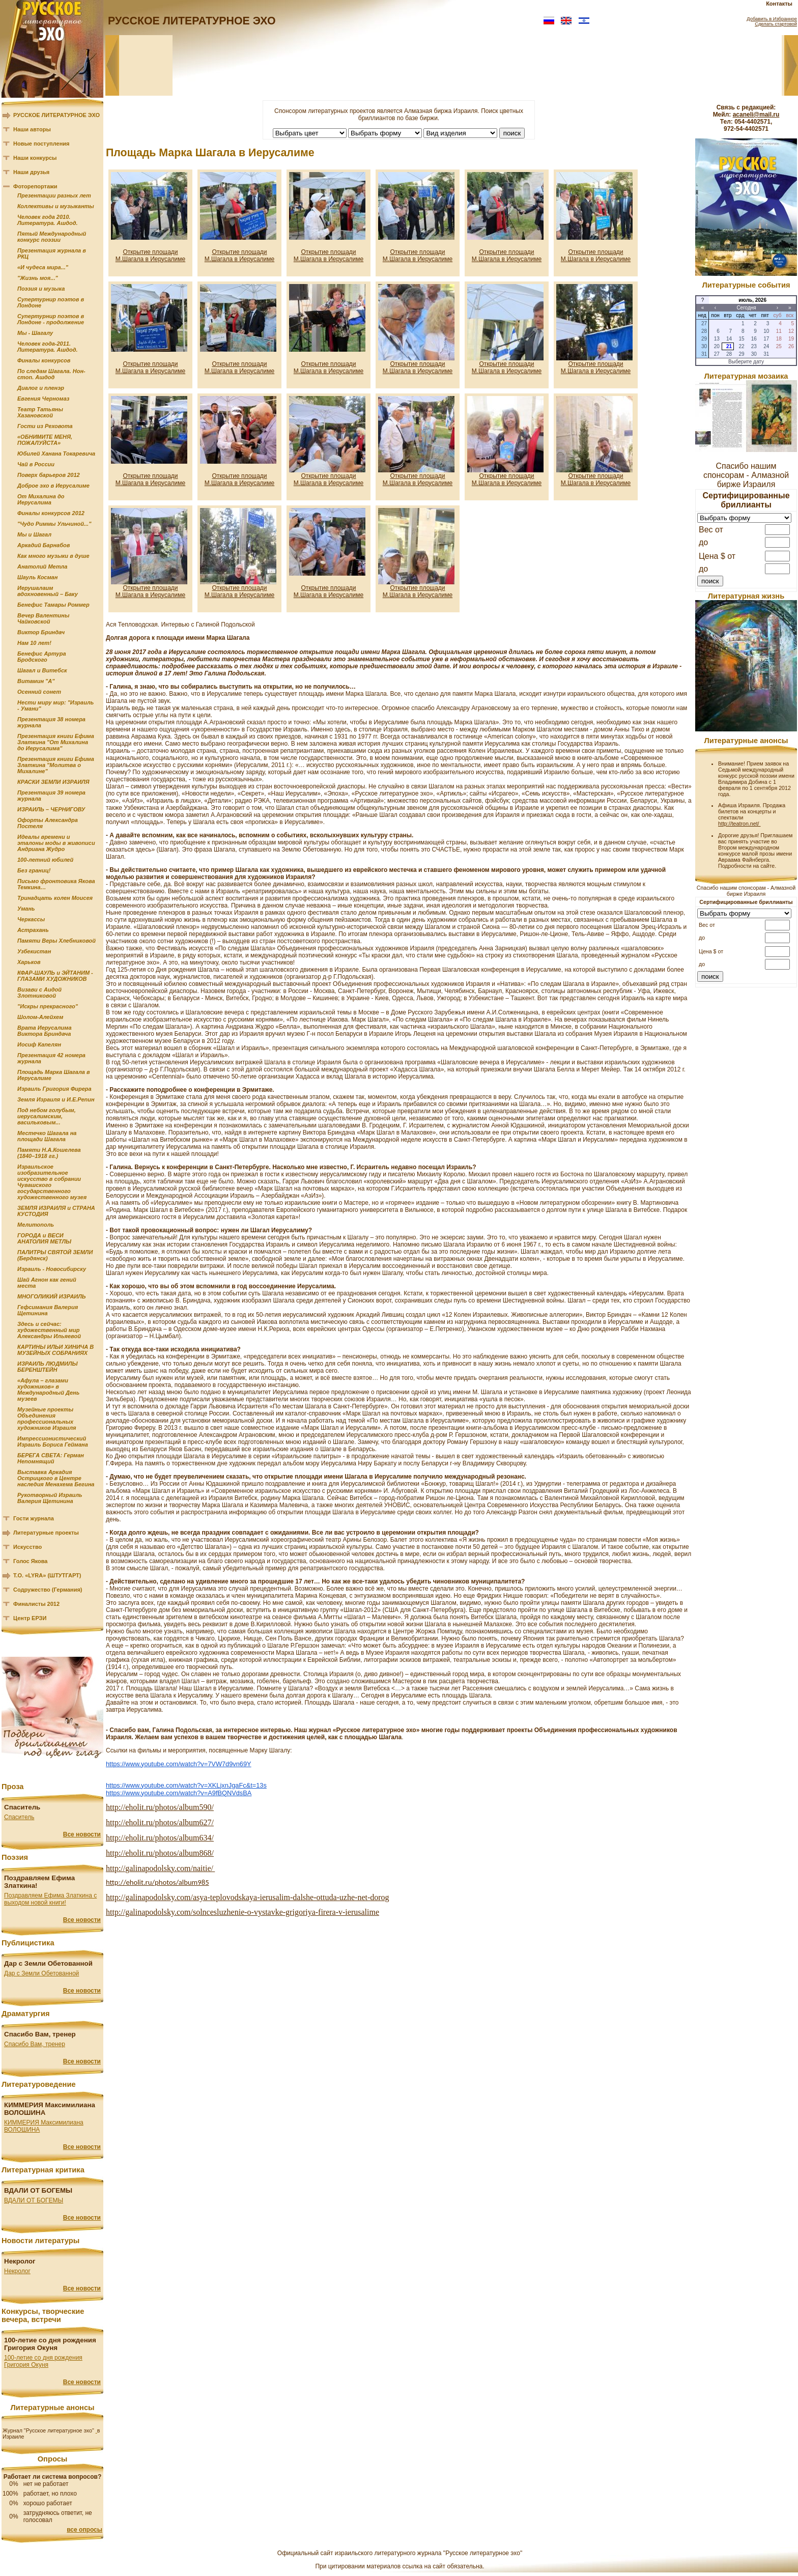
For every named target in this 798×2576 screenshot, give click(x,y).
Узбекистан (34, 951)
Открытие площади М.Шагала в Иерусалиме (151, 255)
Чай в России (35, 464)
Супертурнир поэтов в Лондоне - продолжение (50, 319)
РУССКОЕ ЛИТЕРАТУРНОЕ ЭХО (56, 115)
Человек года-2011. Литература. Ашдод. (47, 347)
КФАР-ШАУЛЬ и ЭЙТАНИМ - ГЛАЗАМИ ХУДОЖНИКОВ (55, 976)
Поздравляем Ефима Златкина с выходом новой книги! (50, 1899)
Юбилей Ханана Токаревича (56, 453)
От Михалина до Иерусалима (40, 499)
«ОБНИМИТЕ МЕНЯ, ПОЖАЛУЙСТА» (44, 440)
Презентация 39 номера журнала (51, 795)
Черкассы (31, 919)
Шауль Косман (37, 577)
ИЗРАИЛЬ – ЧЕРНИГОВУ (51, 809)
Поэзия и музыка (41, 289)
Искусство (27, 1547)
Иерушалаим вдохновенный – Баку (47, 591)
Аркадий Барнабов (43, 545)
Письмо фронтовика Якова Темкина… (56, 884)
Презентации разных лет (54, 195)
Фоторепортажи (35, 186)
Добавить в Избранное (772, 18)
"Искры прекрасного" (47, 1006)
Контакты (779, 4)
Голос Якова (30, 1561)
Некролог (17, 2271)
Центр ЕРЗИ (29, 1618)
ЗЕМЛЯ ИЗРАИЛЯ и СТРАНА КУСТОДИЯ (56, 1211)
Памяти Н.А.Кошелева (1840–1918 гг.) (49, 1153)
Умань (26, 908)
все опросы (84, 2529)
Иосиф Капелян (39, 1044)
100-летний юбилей (45, 860)
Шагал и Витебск (42, 670)
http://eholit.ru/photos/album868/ (160, 1853)
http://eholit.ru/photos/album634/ (160, 1837)
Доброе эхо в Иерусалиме (53, 486)
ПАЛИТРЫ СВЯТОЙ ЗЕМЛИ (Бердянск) (55, 1255)
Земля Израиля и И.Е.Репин (56, 1099)
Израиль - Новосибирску (51, 1269)
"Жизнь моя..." (37, 278)
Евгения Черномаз (43, 398)
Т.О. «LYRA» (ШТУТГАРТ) (47, 1575)
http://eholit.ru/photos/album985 (157, 1882)
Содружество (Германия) (47, 1590)
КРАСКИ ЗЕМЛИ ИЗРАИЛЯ (53, 782)
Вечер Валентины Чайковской (43, 618)
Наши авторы (32, 129)
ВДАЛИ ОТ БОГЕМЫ (33, 2200)
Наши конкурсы (34, 158)
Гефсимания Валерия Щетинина (47, 1310)
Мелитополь (35, 1225)
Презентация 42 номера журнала (51, 1058)
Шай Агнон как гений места (46, 1283)
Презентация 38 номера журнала (51, 722)
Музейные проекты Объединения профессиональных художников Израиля (46, 1418)
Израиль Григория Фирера (54, 1089)
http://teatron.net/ (739, 823)
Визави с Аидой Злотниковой (39, 992)
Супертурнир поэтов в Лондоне (50, 302)
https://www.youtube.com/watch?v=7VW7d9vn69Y (178, 1764)
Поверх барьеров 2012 (48, 475)
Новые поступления (41, 143)
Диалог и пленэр (40, 388)
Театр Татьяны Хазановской (40, 412)
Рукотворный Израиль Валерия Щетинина (49, 1498)
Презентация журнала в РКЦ (51, 253)
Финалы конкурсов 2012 (50, 513)
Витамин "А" (36, 681)
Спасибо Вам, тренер (34, 2044)
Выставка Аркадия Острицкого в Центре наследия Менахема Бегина (55, 1478)
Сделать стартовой (776, 23)
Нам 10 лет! (34, 643)
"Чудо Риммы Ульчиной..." (54, 524)
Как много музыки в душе (53, 556)
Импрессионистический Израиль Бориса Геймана (52, 1441)
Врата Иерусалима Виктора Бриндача (44, 1031)
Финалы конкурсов (43, 360)
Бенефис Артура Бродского (41, 656)
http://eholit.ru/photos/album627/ (160, 1822)
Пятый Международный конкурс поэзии (51, 237)
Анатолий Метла (42, 566)
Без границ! (33, 870)
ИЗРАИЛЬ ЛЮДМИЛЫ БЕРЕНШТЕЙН (47, 1367)
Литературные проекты (46, 1533)
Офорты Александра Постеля (47, 823)
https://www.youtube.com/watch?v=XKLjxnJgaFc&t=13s (186, 1785)
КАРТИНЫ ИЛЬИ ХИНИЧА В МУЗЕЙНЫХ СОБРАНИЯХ (55, 1350)
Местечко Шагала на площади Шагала (46, 1136)
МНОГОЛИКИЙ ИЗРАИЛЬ (51, 1296)
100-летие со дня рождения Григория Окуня (43, 2361)
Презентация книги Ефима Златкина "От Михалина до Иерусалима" (55, 742)
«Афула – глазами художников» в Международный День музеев (48, 1389)
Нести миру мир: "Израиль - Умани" (55, 705)
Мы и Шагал (34, 534)
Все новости (82, 1834)
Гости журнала (33, 1518)
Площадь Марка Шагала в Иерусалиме (53, 1075)
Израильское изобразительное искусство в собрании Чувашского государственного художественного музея (52, 1182)
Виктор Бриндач (41, 632)
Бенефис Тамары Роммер (53, 605)
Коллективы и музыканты (55, 206)
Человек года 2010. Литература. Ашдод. (47, 220)
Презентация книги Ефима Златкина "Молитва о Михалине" (55, 765)
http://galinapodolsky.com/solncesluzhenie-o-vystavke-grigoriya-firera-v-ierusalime (242, 1912)
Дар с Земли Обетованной (41, 1973)
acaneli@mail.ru (756, 114)
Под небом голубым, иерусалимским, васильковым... (46, 1116)
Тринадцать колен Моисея (55, 898)
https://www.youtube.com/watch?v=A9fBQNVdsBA (178, 1793)
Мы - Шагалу (35, 333)
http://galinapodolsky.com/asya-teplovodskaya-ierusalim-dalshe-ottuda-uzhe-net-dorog (247, 1897)
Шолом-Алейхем (40, 1017)
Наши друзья (31, 172)
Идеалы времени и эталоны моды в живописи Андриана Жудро (56, 843)
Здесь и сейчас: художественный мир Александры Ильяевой (49, 1330)
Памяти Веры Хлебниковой (56, 941)
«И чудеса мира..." (42, 267)
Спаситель (19, 1817)
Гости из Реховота (45, 426)
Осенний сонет (39, 692)
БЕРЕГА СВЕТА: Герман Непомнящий (50, 1458)
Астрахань (33, 930)
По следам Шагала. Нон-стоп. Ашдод (51, 374)
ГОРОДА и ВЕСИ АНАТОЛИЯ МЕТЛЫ (44, 1238)
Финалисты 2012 (36, 1604)
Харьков (29, 962)
